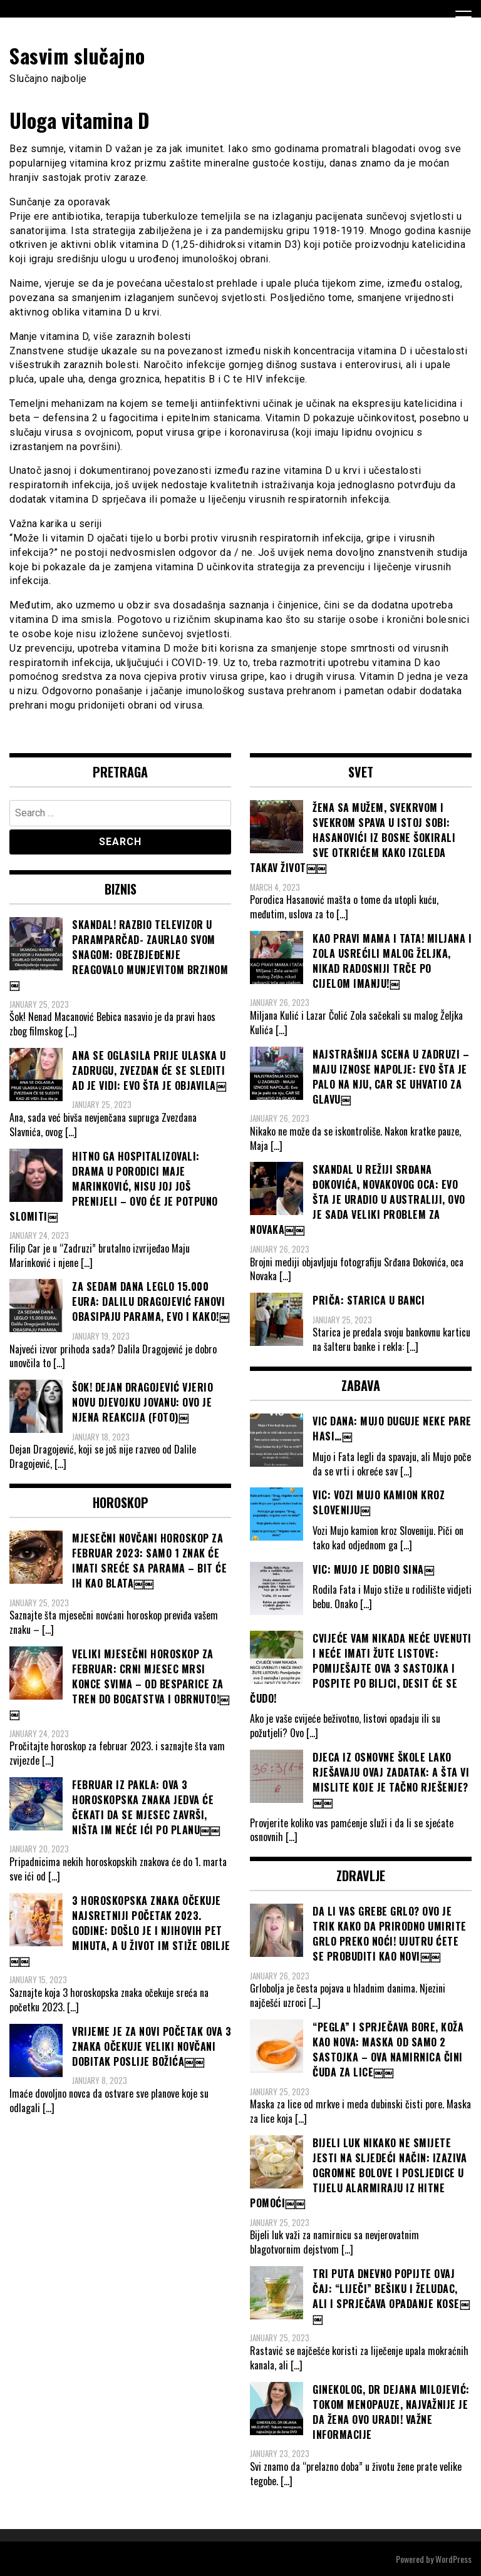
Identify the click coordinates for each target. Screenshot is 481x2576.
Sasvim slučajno (77, 55)
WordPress (453, 2558)
